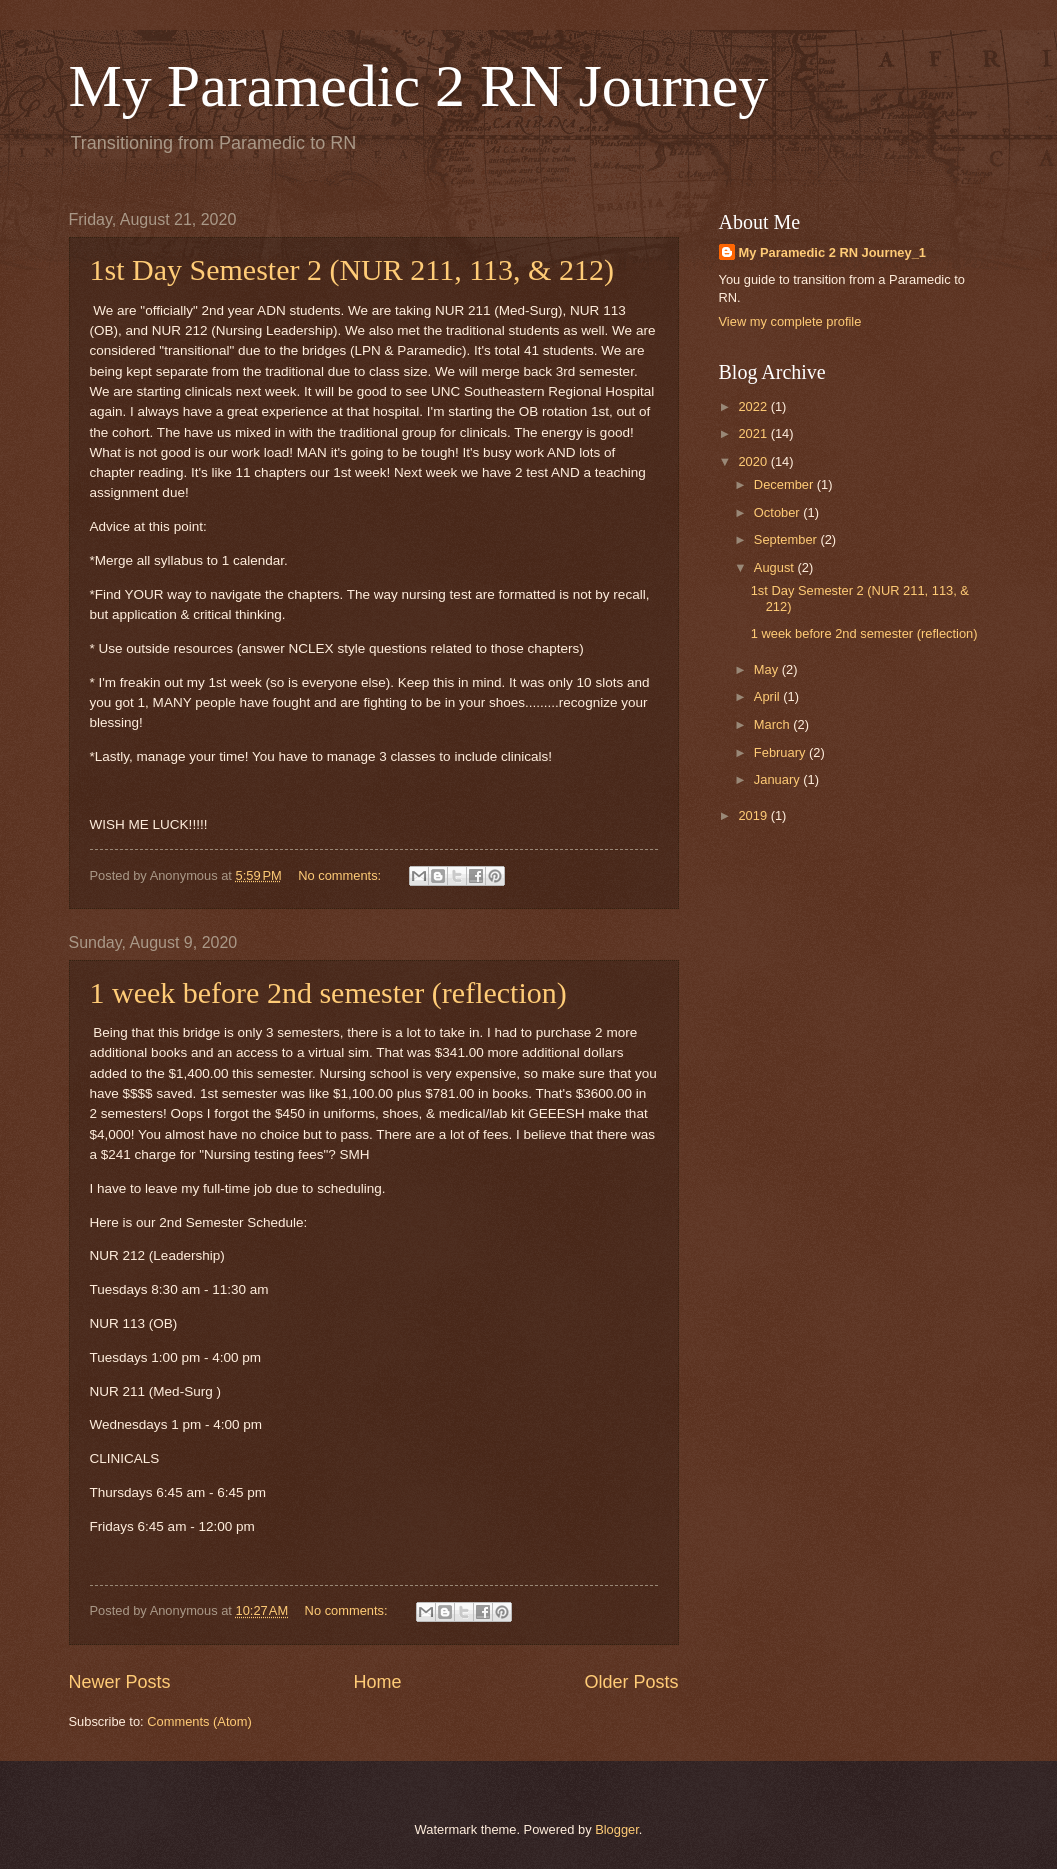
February (781, 752)
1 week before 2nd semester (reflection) (328, 992)
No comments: (341, 875)
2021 (754, 433)
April (768, 696)
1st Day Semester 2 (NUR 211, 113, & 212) (352, 269)
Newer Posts (120, 1682)
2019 (754, 815)
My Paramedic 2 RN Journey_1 (833, 252)
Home (377, 1682)
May (768, 669)
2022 (754, 406)
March (773, 724)
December (785, 484)
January (778, 779)
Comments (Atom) (199, 1721)
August (776, 567)
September (787, 539)
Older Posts (631, 1682)
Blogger (617, 1829)
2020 (754, 461)
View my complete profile (790, 321)
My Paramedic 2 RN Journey (419, 86)
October (778, 512)
